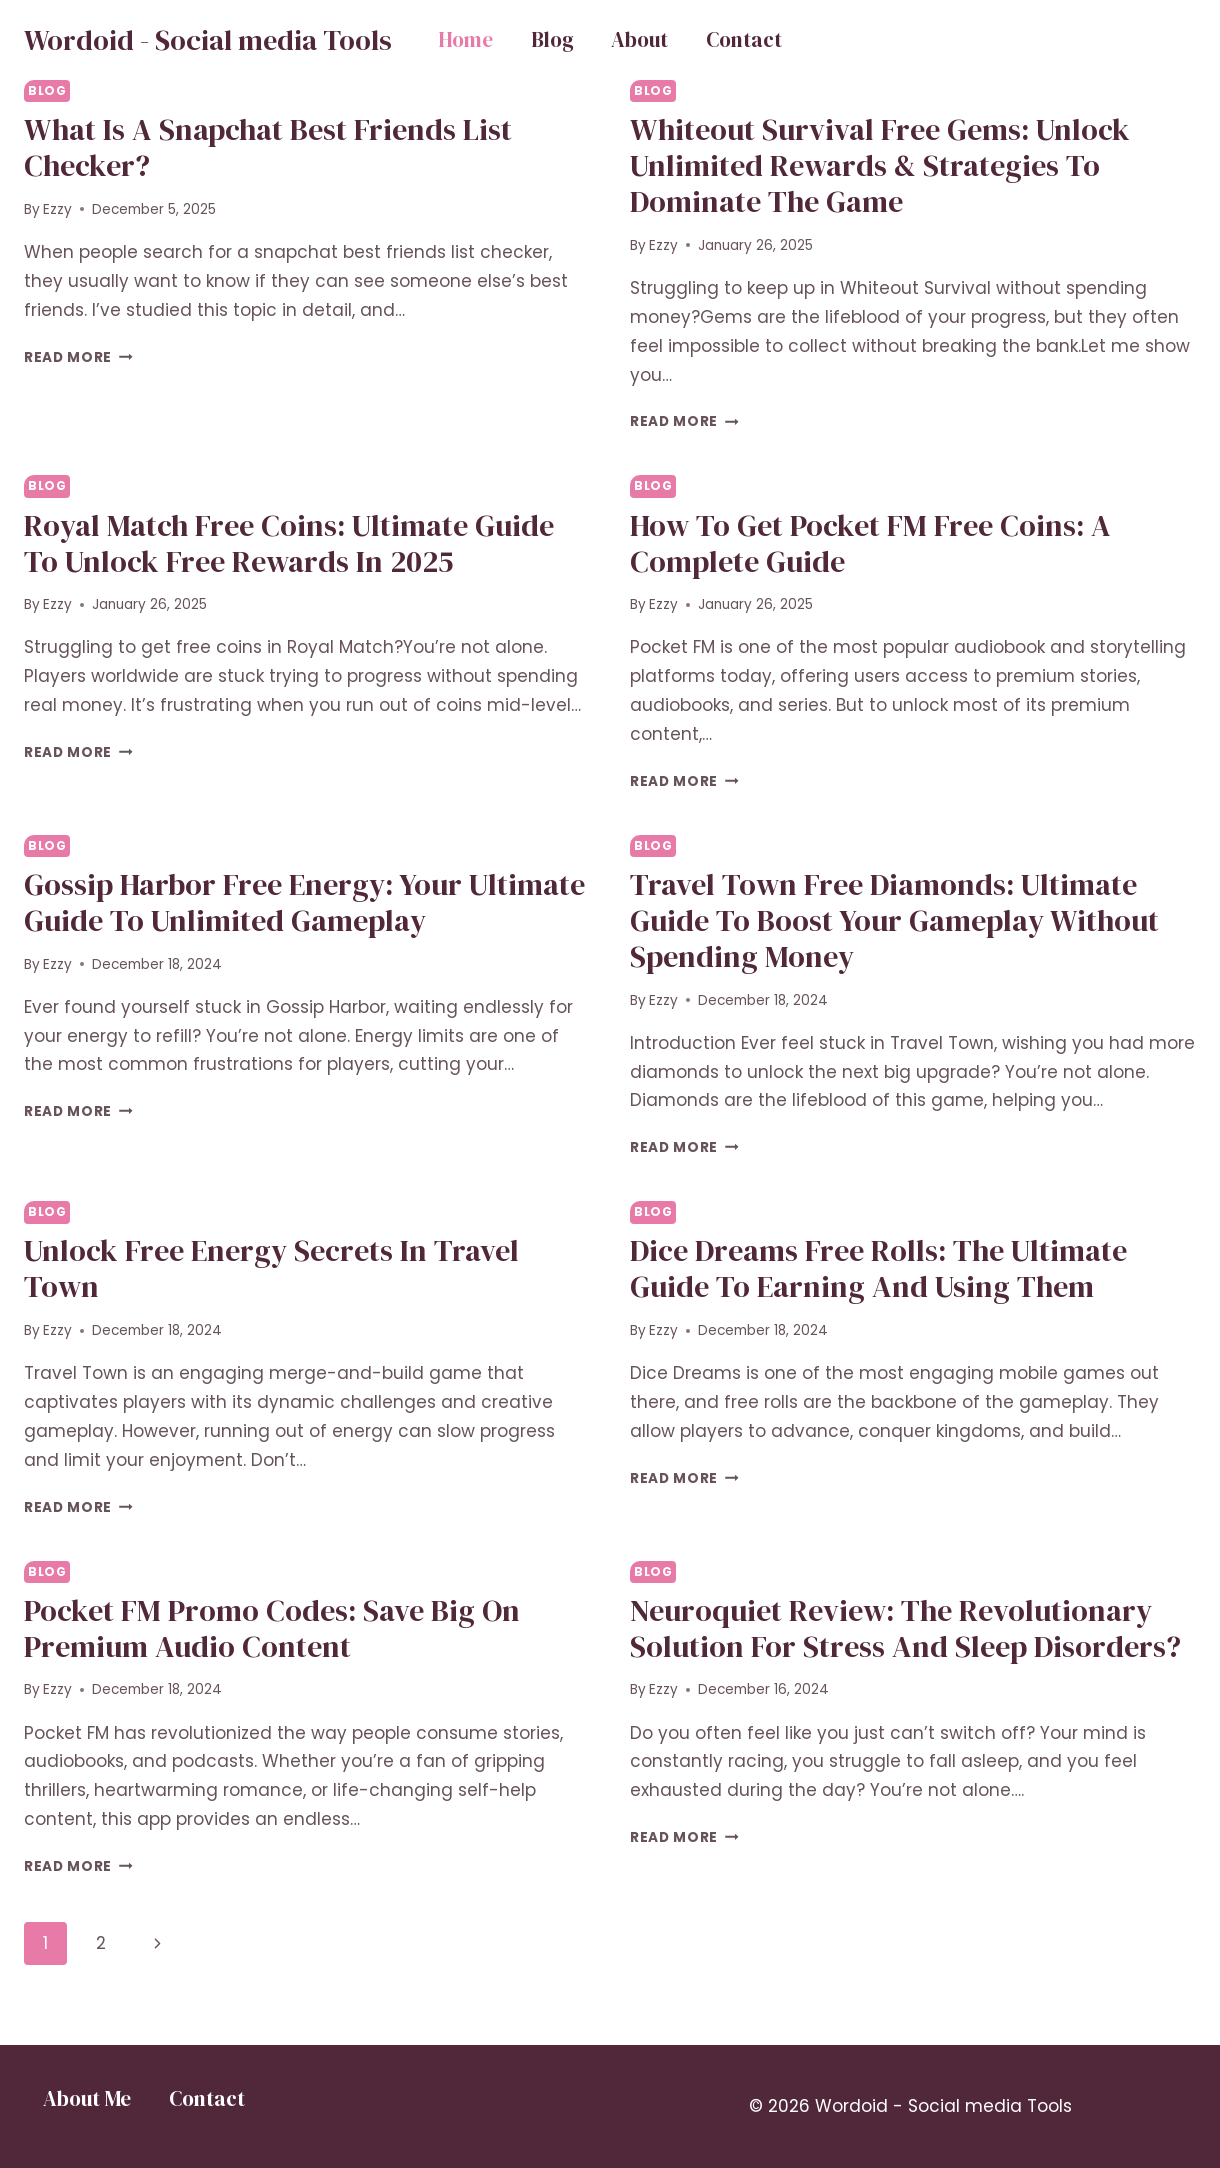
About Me (87, 2098)
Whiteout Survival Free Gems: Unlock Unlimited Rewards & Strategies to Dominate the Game (880, 165)
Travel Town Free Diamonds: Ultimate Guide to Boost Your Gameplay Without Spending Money (894, 920)
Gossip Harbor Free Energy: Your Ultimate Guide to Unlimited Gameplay (304, 902)
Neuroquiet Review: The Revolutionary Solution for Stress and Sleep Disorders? (905, 1628)
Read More (78, 357)
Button (1120, 40)
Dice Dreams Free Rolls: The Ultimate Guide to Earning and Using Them (878, 1268)
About (639, 39)
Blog (552, 39)
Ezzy (57, 209)
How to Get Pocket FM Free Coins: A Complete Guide (870, 543)
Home (465, 39)
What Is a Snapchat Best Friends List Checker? (268, 147)
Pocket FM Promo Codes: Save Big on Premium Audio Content (272, 1628)
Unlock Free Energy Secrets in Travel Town (271, 1268)
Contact (744, 39)
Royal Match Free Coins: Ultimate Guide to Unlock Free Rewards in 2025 (289, 543)
